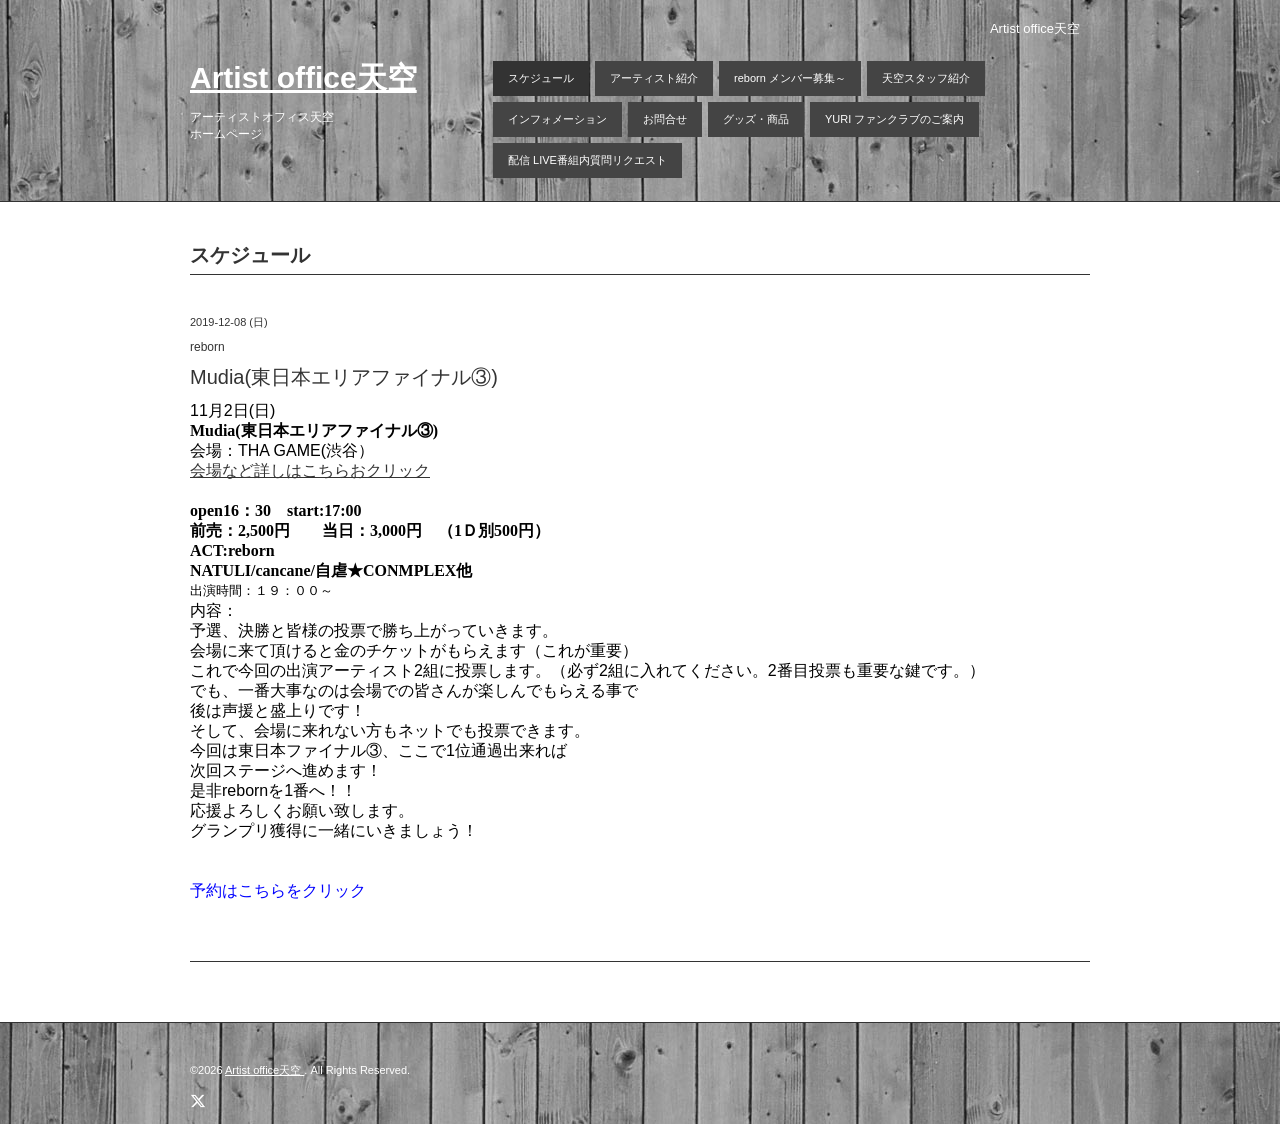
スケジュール (541, 78)
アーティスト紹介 (654, 78)
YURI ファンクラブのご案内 (894, 119)
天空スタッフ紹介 (926, 78)
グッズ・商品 (756, 119)
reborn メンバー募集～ (790, 78)
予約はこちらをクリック (278, 890)
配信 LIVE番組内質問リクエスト (587, 160)
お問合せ (665, 119)
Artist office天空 (303, 77)
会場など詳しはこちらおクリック (310, 470)
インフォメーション (557, 119)
